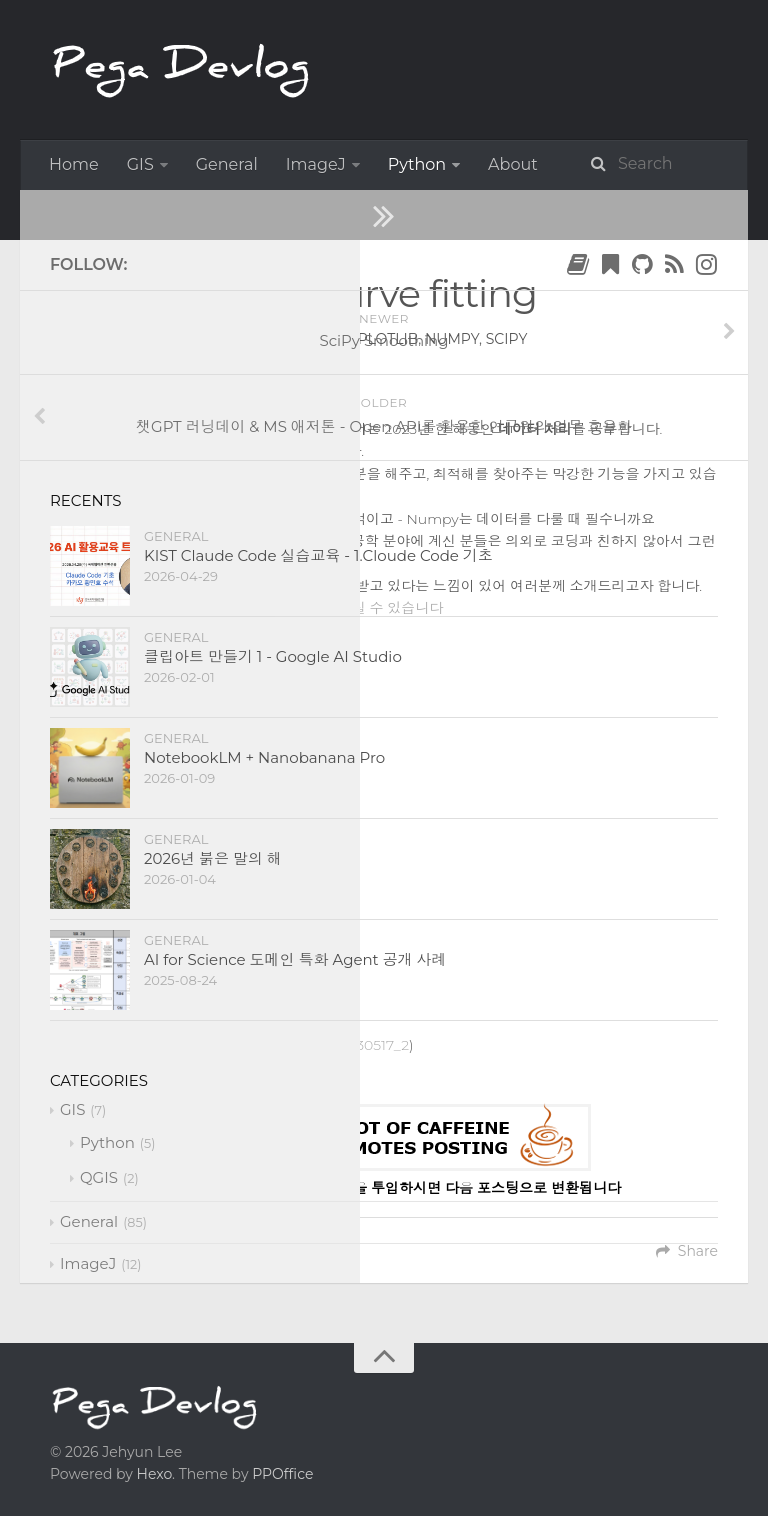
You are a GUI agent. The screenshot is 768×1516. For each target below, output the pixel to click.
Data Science (254, 213)
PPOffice (282, 1474)
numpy (452, 339)
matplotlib (373, 339)
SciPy (168, 384)
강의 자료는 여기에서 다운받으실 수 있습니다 (301, 608)
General (227, 164)
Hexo (154, 1474)
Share (687, 1251)
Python (417, 164)
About (513, 164)
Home (74, 164)
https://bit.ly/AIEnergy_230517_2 (301, 1045)
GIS (140, 164)
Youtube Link (235, 630)
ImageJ (316, 164)
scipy (507, 339)
